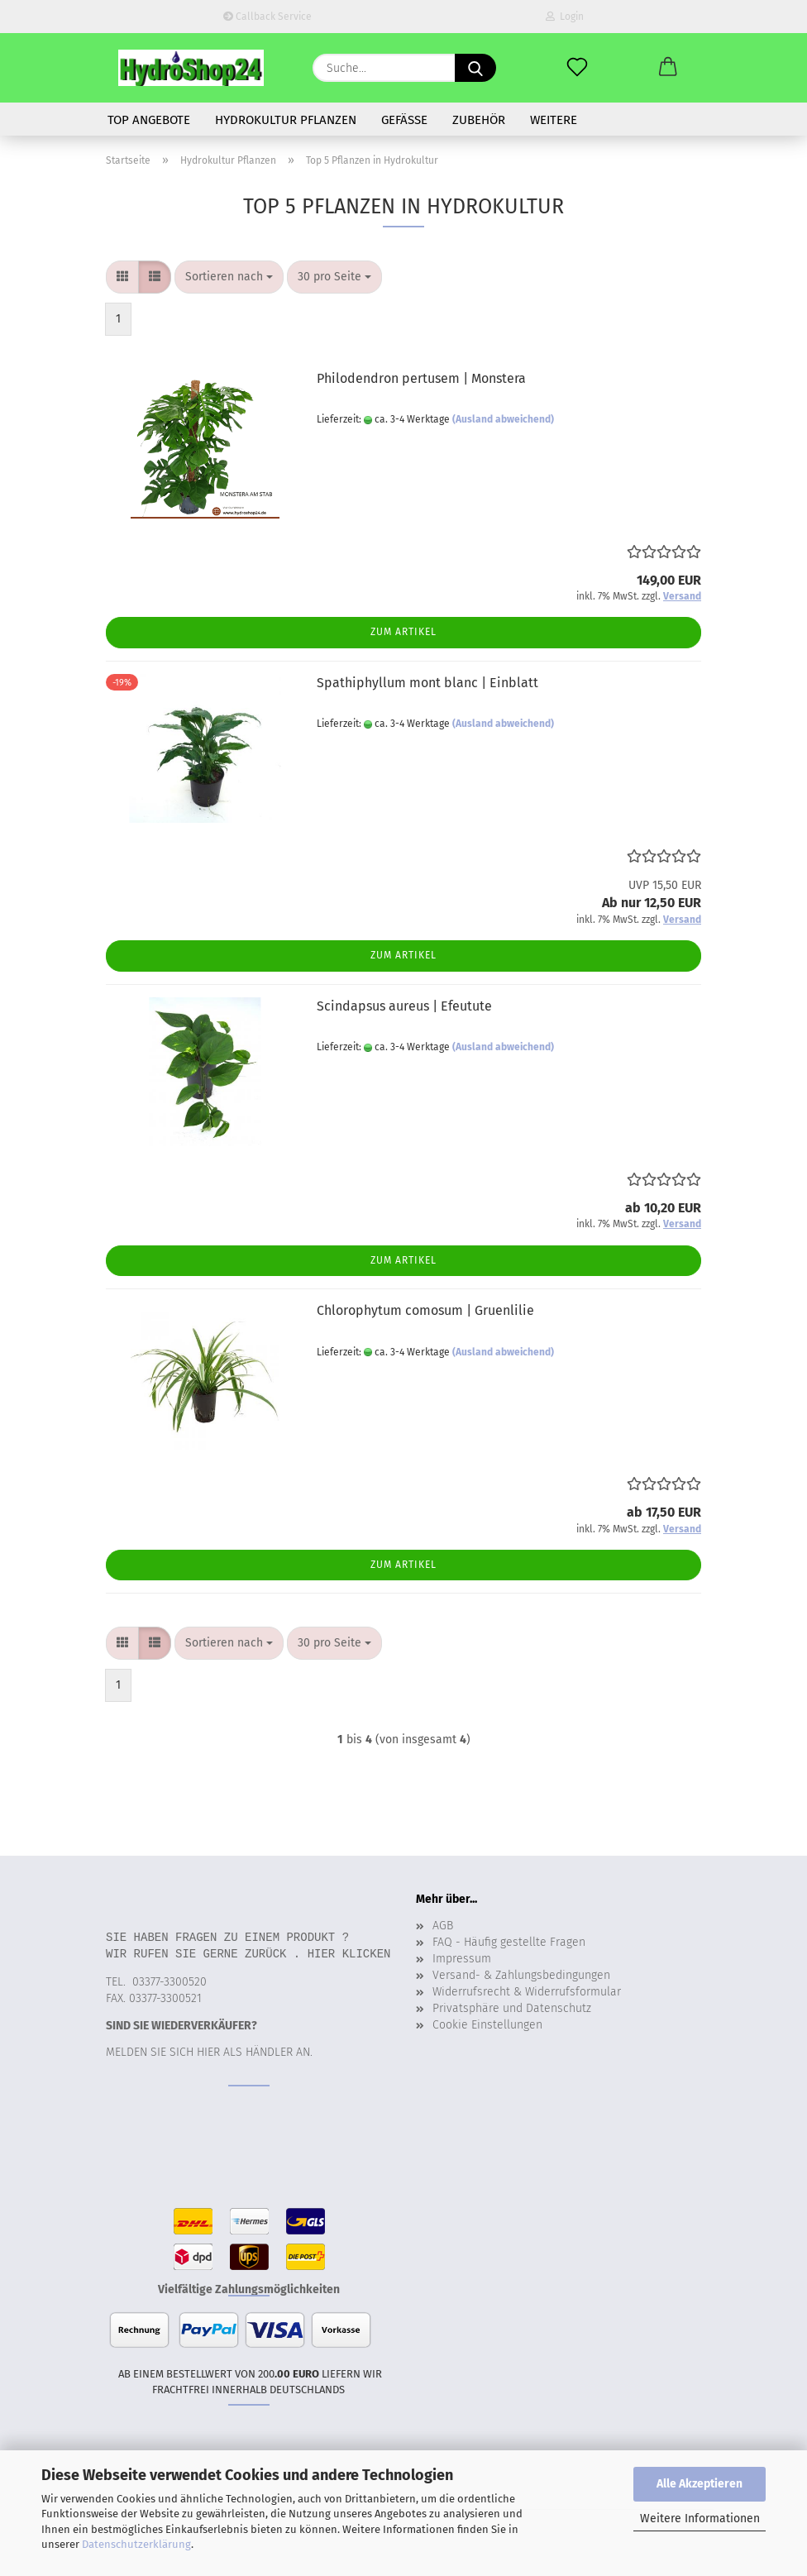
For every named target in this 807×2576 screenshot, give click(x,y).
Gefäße (404, 119)
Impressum (461, 1959)
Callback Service (267, 16)
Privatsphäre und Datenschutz (511, 2008)
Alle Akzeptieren (700, 2484)
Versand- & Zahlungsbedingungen (521, 1975)
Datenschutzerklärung (136, 2544)
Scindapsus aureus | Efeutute (404, 1006)
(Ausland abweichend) (503, 419)
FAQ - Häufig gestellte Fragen (508, 1942)
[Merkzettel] (577, 68)
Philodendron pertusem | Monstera (421, 378)
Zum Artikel (403, 632)
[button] (668, 68)
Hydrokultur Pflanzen (285, 119)
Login (565, 16)
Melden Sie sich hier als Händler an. (209, 2052)
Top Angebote (148, 119)
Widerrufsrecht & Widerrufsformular (526, 1992)
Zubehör (478, 119)
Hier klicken (349, 1954)
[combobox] (229, 277)
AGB (442, 1926)
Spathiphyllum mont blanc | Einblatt (427, 683)
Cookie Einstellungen (487, 2025)
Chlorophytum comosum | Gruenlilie (425, 1310)
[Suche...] (475, 68)
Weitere (553, 119)
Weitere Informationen (700, 2518)
